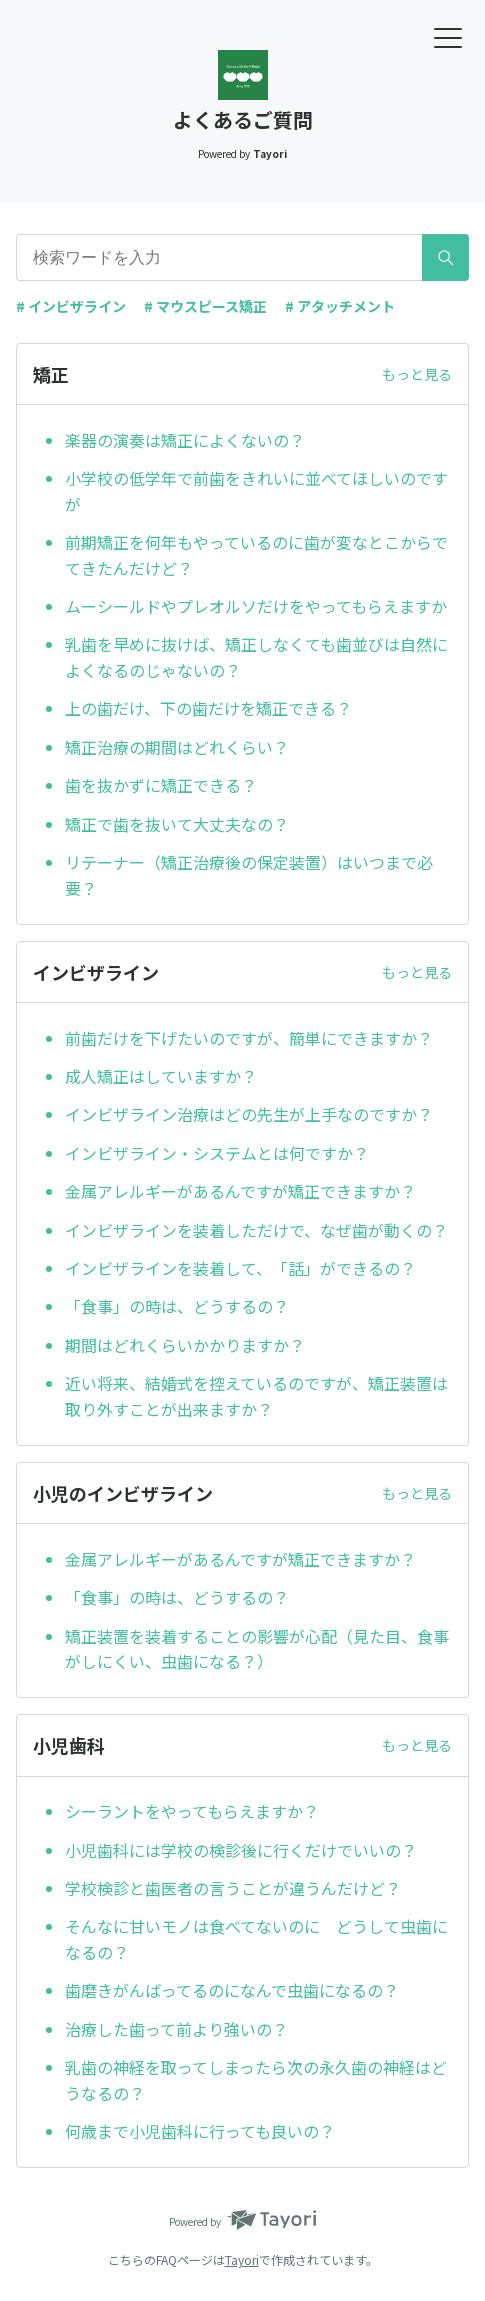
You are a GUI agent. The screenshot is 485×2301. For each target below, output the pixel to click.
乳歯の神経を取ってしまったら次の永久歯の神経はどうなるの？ (256, 2080)
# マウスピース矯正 (205, 306)
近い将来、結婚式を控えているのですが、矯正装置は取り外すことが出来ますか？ (256, 1396)
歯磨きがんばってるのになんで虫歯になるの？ (232, 1990)
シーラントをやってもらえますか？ (192, 1811)
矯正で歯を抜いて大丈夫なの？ (177, 824)
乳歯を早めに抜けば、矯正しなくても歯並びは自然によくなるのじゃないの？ (256, 657)
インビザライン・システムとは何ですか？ (217, 1153)
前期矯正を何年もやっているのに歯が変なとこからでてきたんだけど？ (256, 555)
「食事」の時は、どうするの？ (177, 1306)
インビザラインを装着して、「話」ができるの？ (240, 1268)
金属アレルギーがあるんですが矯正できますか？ (240, 1191)
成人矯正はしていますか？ (161, 1076)
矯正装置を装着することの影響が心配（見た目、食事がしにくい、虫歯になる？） (257, 1649)
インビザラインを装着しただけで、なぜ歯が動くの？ (256, 1230)
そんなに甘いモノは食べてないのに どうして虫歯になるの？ (256, 1939)
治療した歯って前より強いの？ (176, 2029)
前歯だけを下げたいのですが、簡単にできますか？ (249, 1038)
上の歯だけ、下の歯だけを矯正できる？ (208, 708)
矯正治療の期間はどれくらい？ (177, 747)
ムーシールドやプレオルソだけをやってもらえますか (256, 606)
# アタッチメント (340, 306)
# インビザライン (71, 306)
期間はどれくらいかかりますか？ (185, 1345)
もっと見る (417, 374)
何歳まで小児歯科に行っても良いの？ (200, 2131)
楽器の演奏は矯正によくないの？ (185, 440)
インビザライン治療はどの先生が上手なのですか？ (249, 1114)
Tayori (242, 2259)
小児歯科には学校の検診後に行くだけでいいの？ (241, 1850)
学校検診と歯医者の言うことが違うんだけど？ (233, 1888)
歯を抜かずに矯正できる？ (161, 785)
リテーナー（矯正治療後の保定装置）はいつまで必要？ (249, 875)
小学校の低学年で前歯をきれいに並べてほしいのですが (256, 491)
